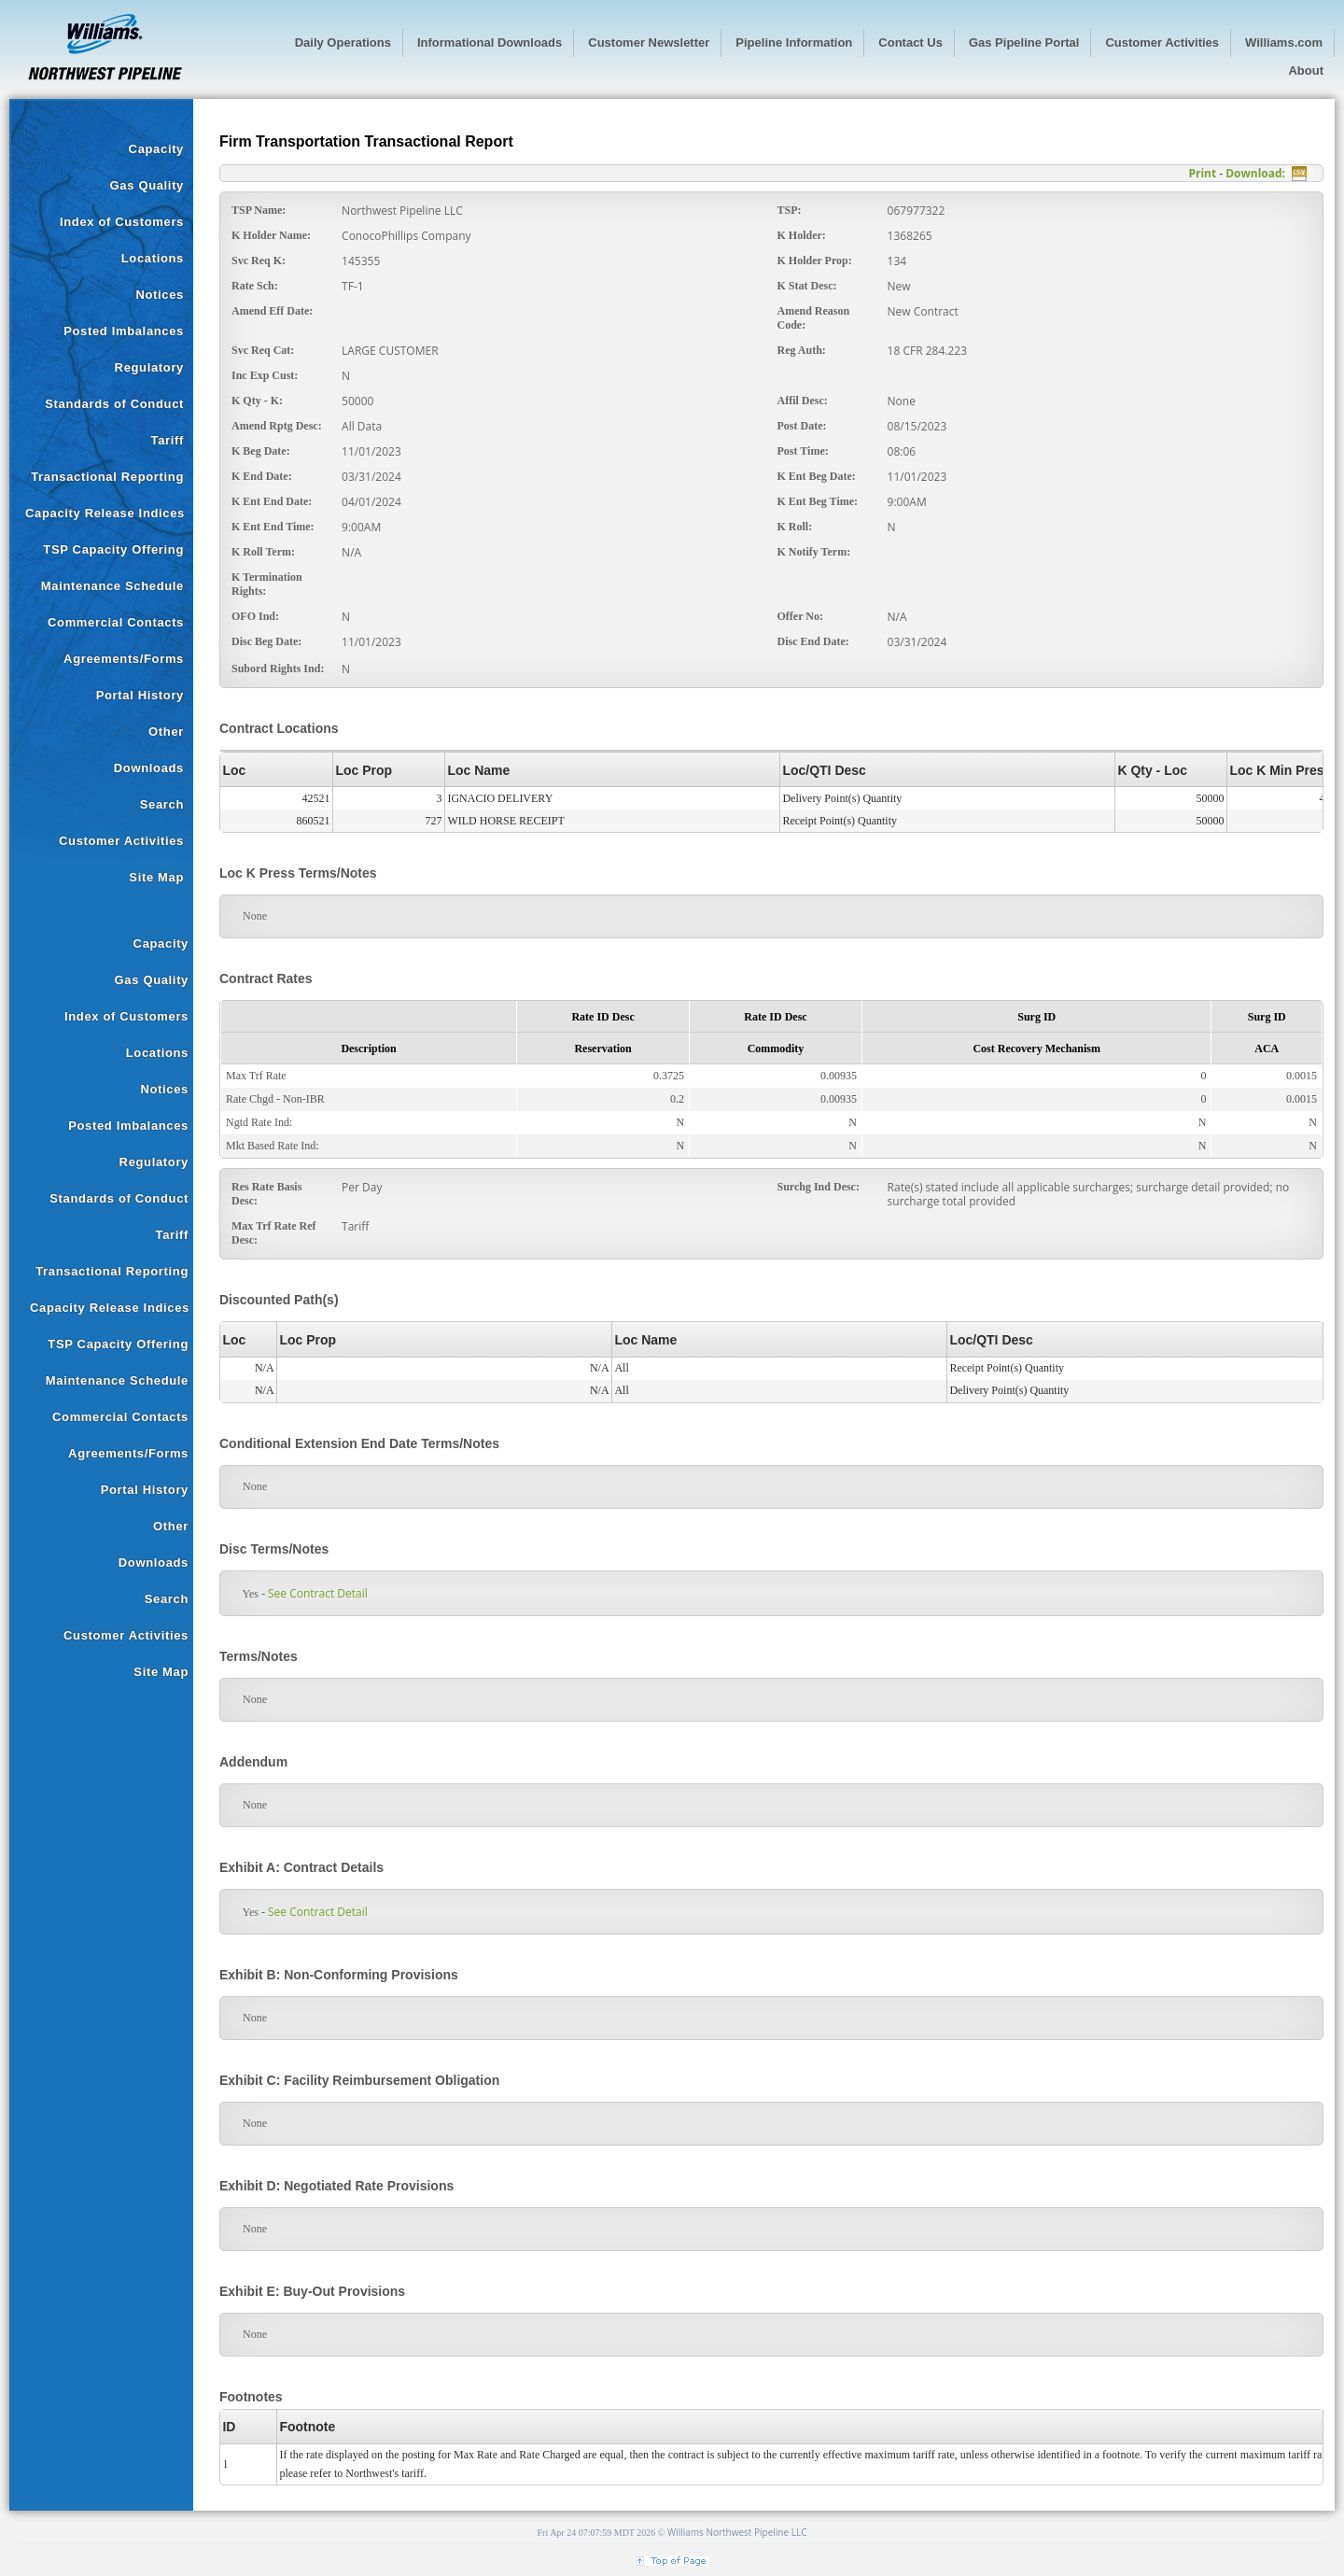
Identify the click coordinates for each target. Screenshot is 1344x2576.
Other (166, 732)
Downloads (149, 768)
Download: (1255, 173)
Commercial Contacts (116, 622)
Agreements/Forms (123, 659)
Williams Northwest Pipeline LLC (737, 2532)
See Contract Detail (318, 1593)
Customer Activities (121, 841)
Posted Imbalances (123, 331)
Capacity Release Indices (105, 513)
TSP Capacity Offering (113, 549)
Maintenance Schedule (112, 586)
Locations (152, 258)
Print (1202, 173)
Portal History (140, 695)
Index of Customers (122, 222)
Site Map (156, 877)
